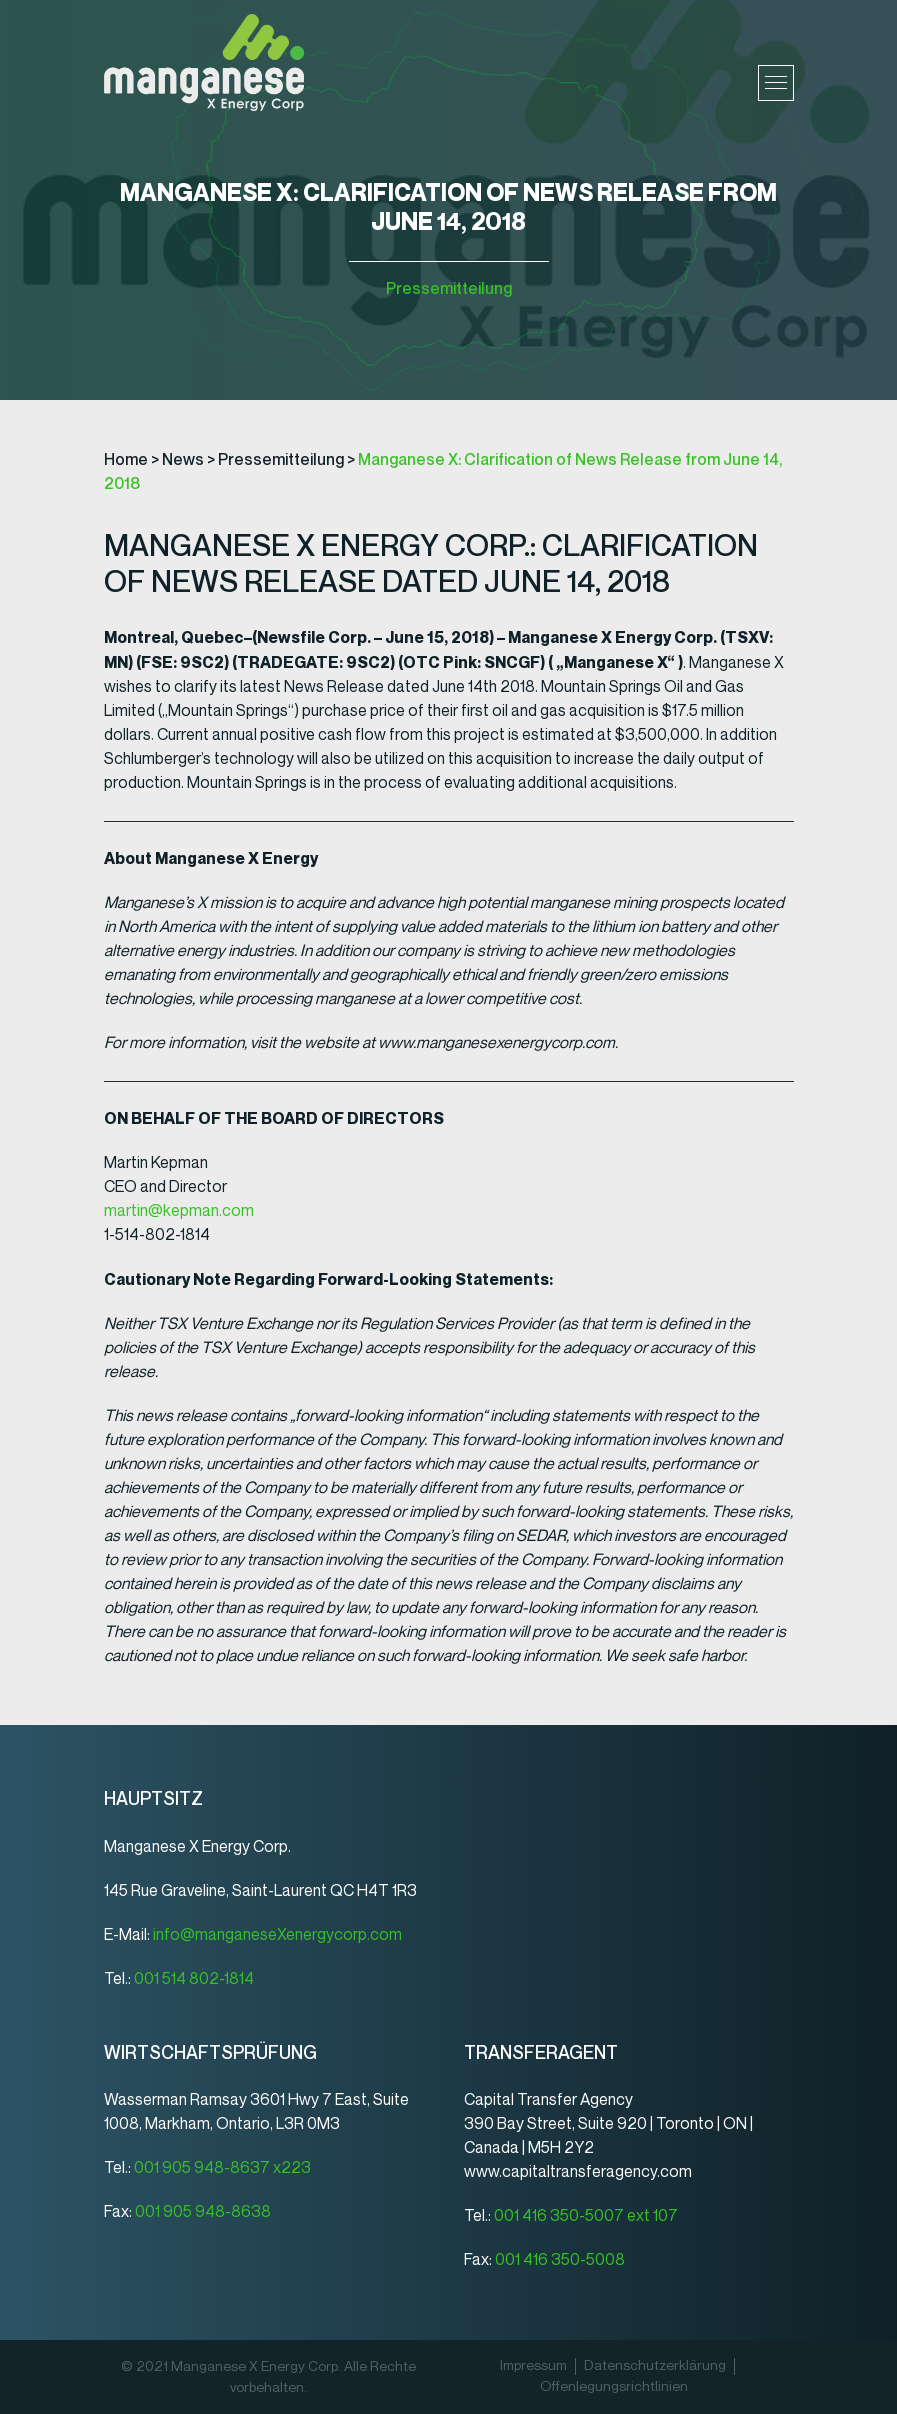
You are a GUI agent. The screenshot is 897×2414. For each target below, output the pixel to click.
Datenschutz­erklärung (655, 2366)
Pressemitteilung (449, 288)
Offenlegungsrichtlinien (614, 2387)
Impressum (533, 2366)
